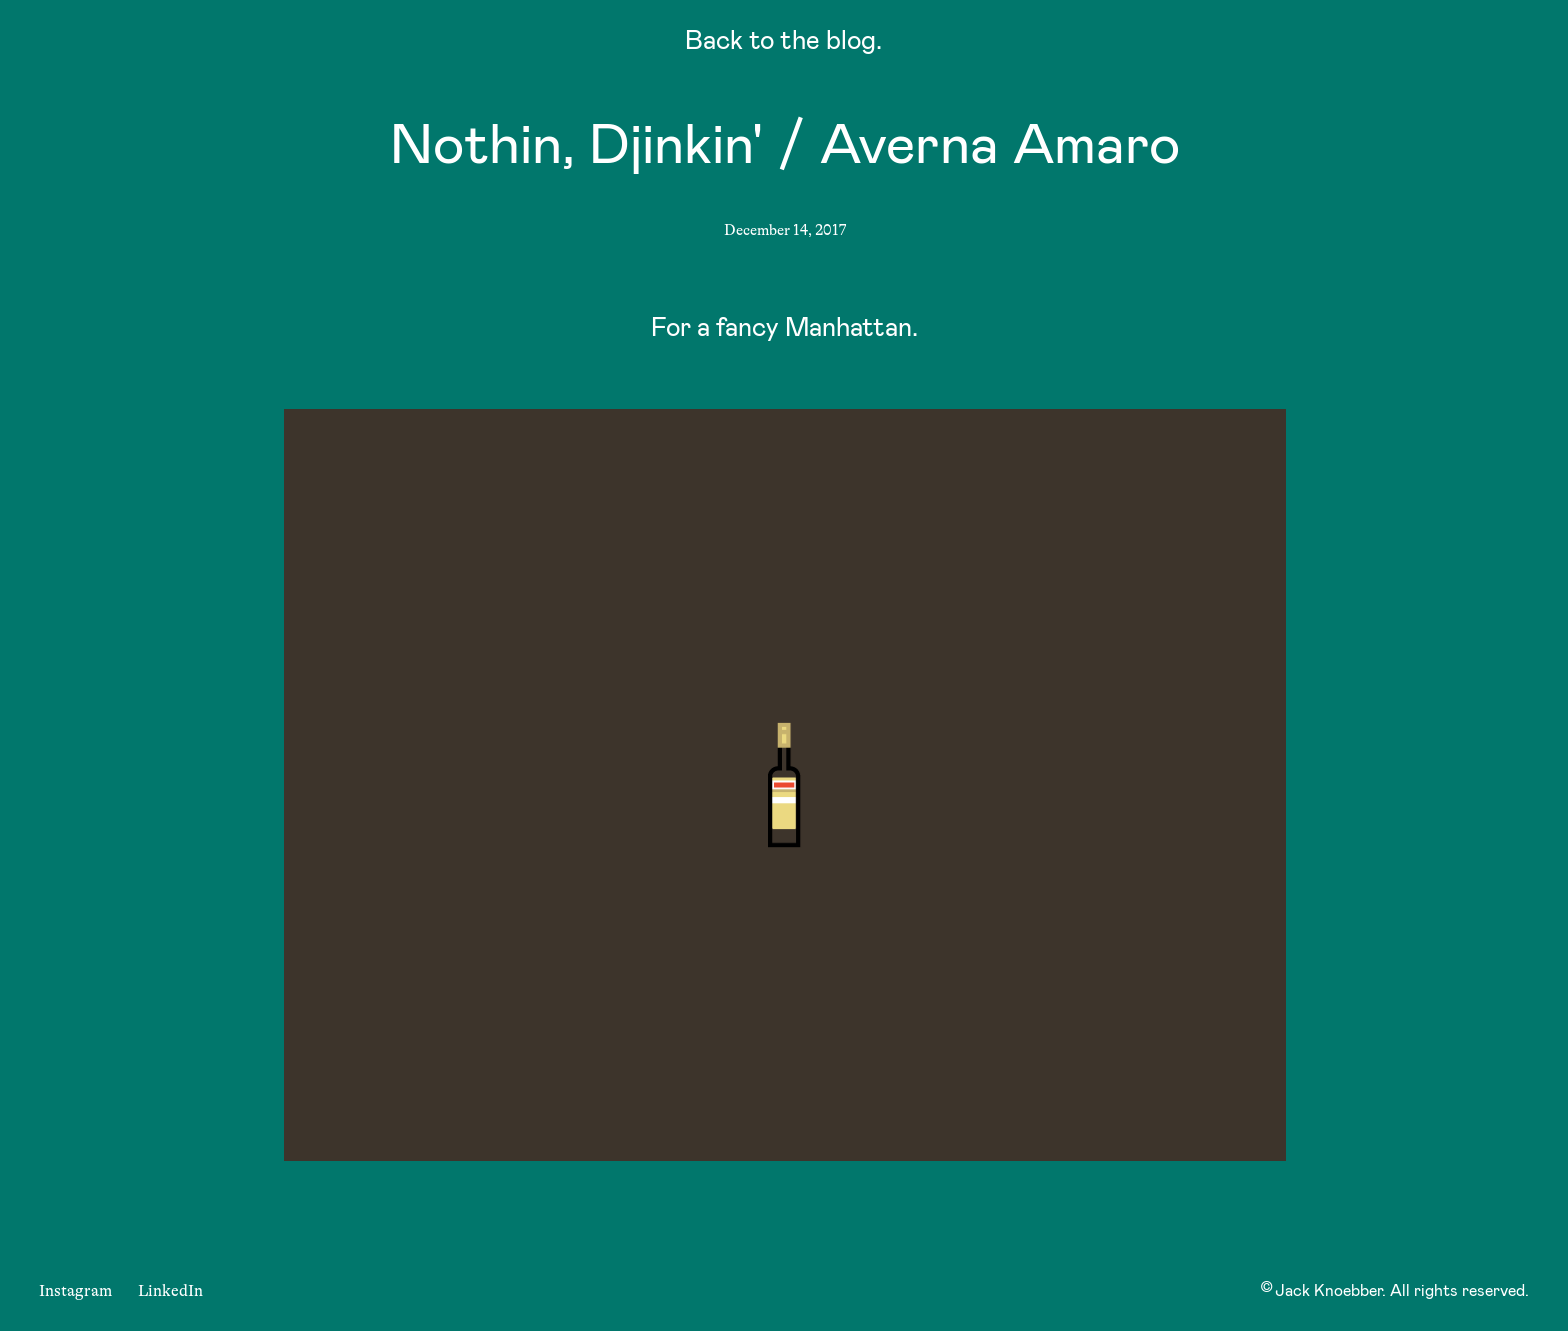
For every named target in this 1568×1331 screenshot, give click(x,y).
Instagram (75, 1291)
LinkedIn (170, 1291)
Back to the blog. (783, 43)
